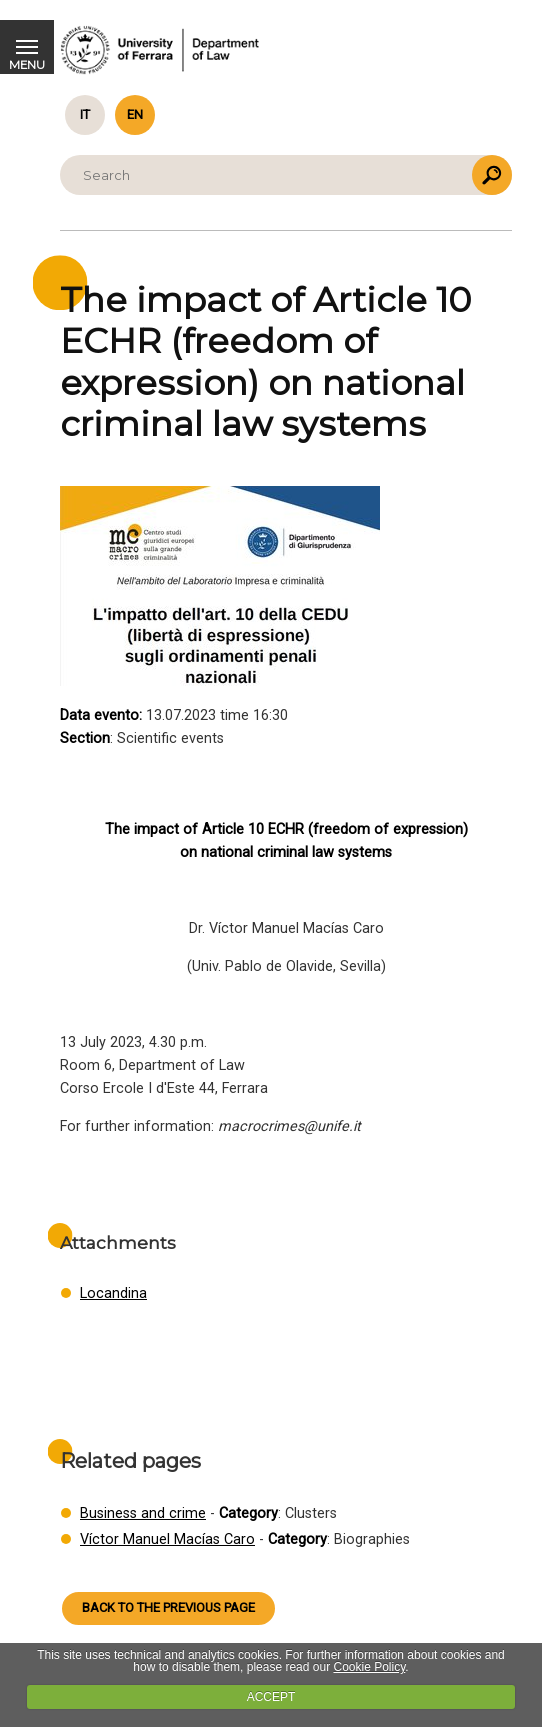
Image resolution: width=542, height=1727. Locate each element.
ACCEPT (271, 1697)
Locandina (113, 1293)
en (135, 114)
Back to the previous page (168, 1607)
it (85, 114)
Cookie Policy (369, 1667)
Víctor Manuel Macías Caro (167, 1539)
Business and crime (143, 1513)
